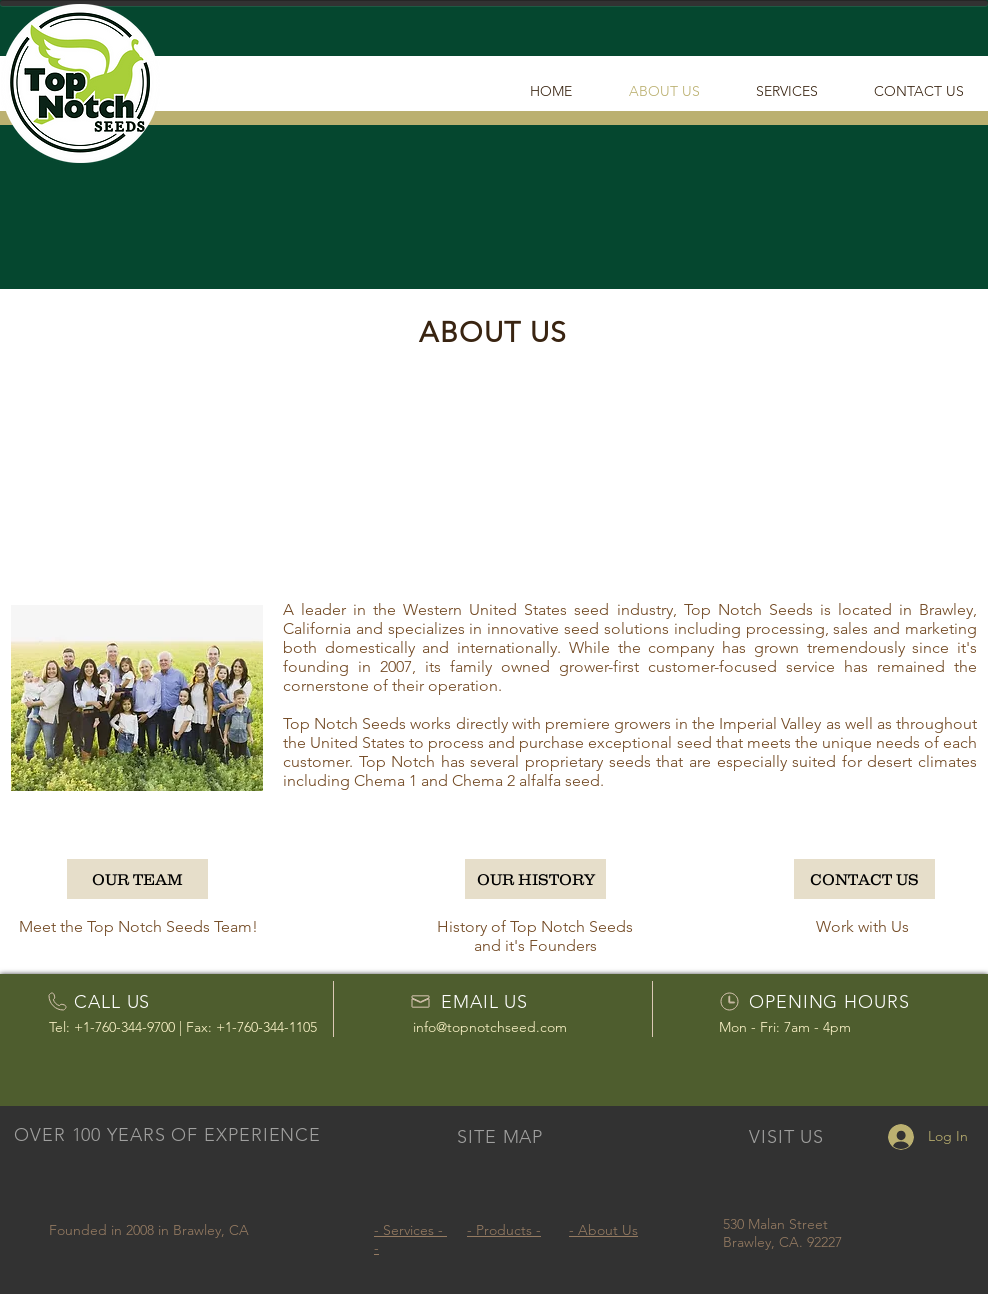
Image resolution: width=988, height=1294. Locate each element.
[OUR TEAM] (137, 879)
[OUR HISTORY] (535, 879)
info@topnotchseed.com (490, 1027)
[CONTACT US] (864, 879)
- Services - (410, 1230)
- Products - (504, 1230)
